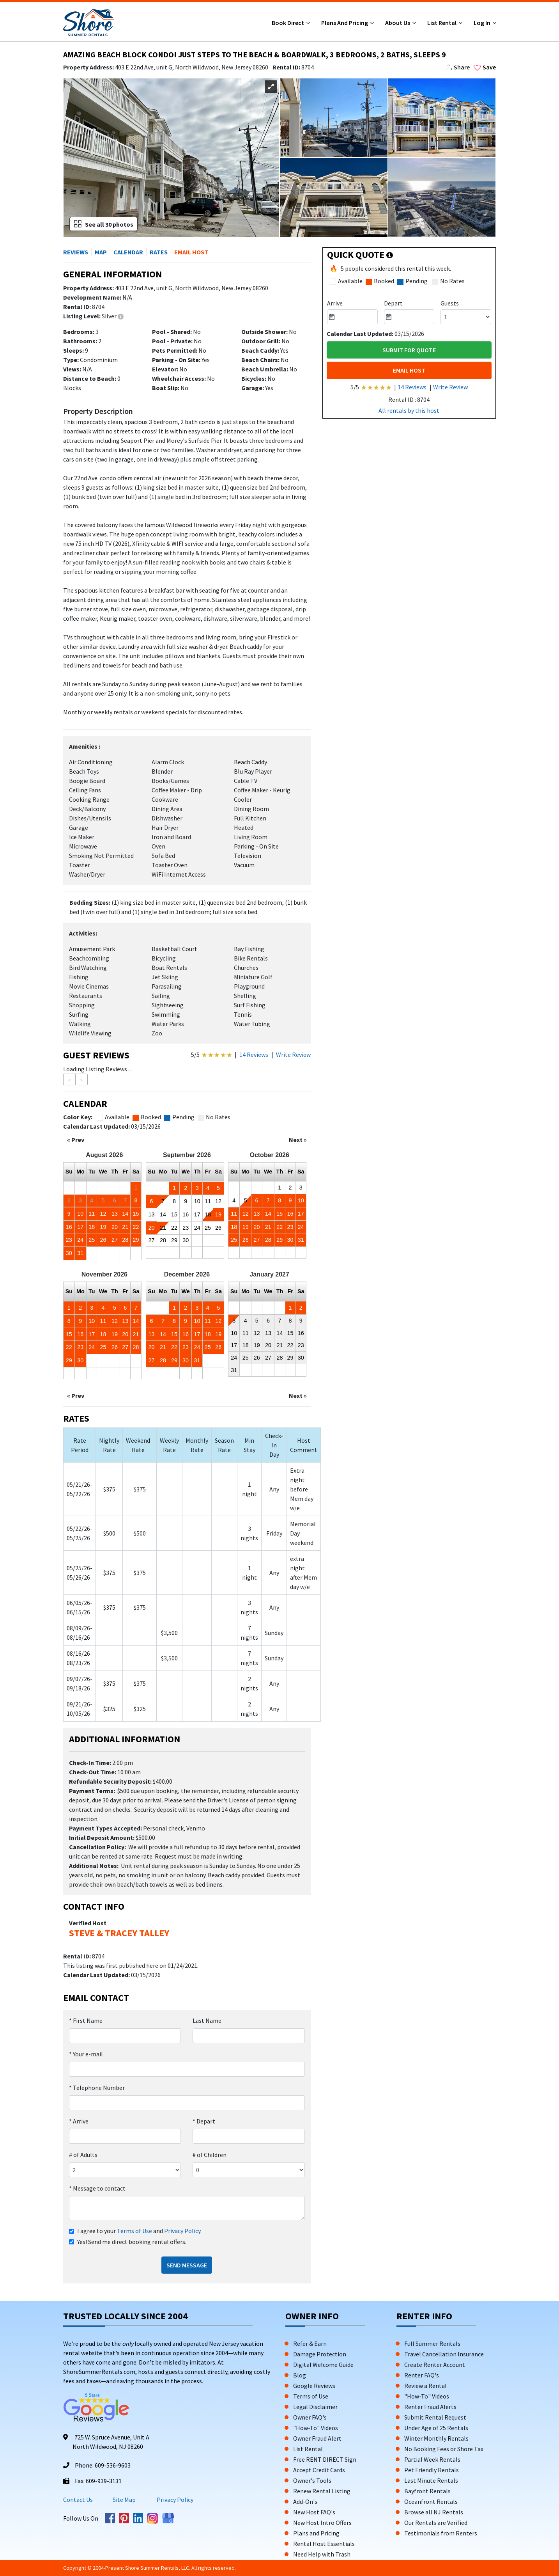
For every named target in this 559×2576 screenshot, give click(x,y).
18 (91, 1227)
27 (114, 1240)
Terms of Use (134, 2231)
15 (136, 1214)
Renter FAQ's (421, 2375)
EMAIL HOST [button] (191, 252)
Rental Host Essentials (324, 2544)
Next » (298, 1139)
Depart (204, 2121)
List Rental (442, 23)
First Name (86, 2020)
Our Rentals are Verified (435, 2522)
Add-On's (305, 2501)
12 (103, 1214)
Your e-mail (86, 2054)
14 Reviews (253, 1054)
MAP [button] (101, 252)
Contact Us (78, 2499)
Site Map (124, 2499)
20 (114, 1227)
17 (80, 1227)
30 (69, 1253)
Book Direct (288, 23)
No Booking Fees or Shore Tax (443, 2449)
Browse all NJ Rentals (433, 2512)
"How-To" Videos (315, 2428)
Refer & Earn (310, 2343)
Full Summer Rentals (432, 2343)
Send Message (186, 2265)
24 (80, 1240)
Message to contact (97, 2188)
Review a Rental (425, 2386)
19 (103, 1227)
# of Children (209, 2155)
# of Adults (83, 2155)
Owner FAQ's (310, 2417)
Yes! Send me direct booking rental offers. (131, 2242)
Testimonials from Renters (440, 2533)
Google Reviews (314, 2386)
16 (69, 1227)
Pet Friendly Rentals (431, 2470)
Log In (483, 23)
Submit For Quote (409, 350)
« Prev (75, 1139)
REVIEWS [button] (75, 252)
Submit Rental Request (435, 2417)
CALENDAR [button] (128, 252)
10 (80, 1214)
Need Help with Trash (321, 2554)
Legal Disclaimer (315, 2407)
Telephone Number (97, 2087)
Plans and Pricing (345, 23)
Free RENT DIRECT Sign (324, 2459)
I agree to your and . (139, 2231)
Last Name (207, 2020)
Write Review (293, 1054)
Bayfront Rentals (427, 2491)
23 (69, 1240)
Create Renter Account (434, 2364)
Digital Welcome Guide (323, 2364)
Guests (449, 303)
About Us (398, 23)
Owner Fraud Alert (317, 2438)
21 (125, 1227)
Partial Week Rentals (432, 2459)
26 (103, 1240)
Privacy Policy (182, 2231)
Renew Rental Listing (321, 2491)
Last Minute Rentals (431, 2480)
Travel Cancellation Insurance (444, 2354)
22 (136, 1227)
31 (80, 1253)
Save (485, 67)
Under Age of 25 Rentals (436, 2428)
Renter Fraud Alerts (430, 2407)
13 (114, 1214)
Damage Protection (319, 2354)
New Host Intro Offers (322, 2522)
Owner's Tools (312, 2480)
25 (91, 1240)
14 (125, 1214)
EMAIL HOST (409, 370)
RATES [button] (159, 252)
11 (91, 1214)
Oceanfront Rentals (431, 2501)
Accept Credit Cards (319, 2470)
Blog (299, 2375)
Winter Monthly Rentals (436, 2438)
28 (125, 1240)
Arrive (78, 2121)
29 (136, 1240)
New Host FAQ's (314, 2512)
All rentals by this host (409, 410)
